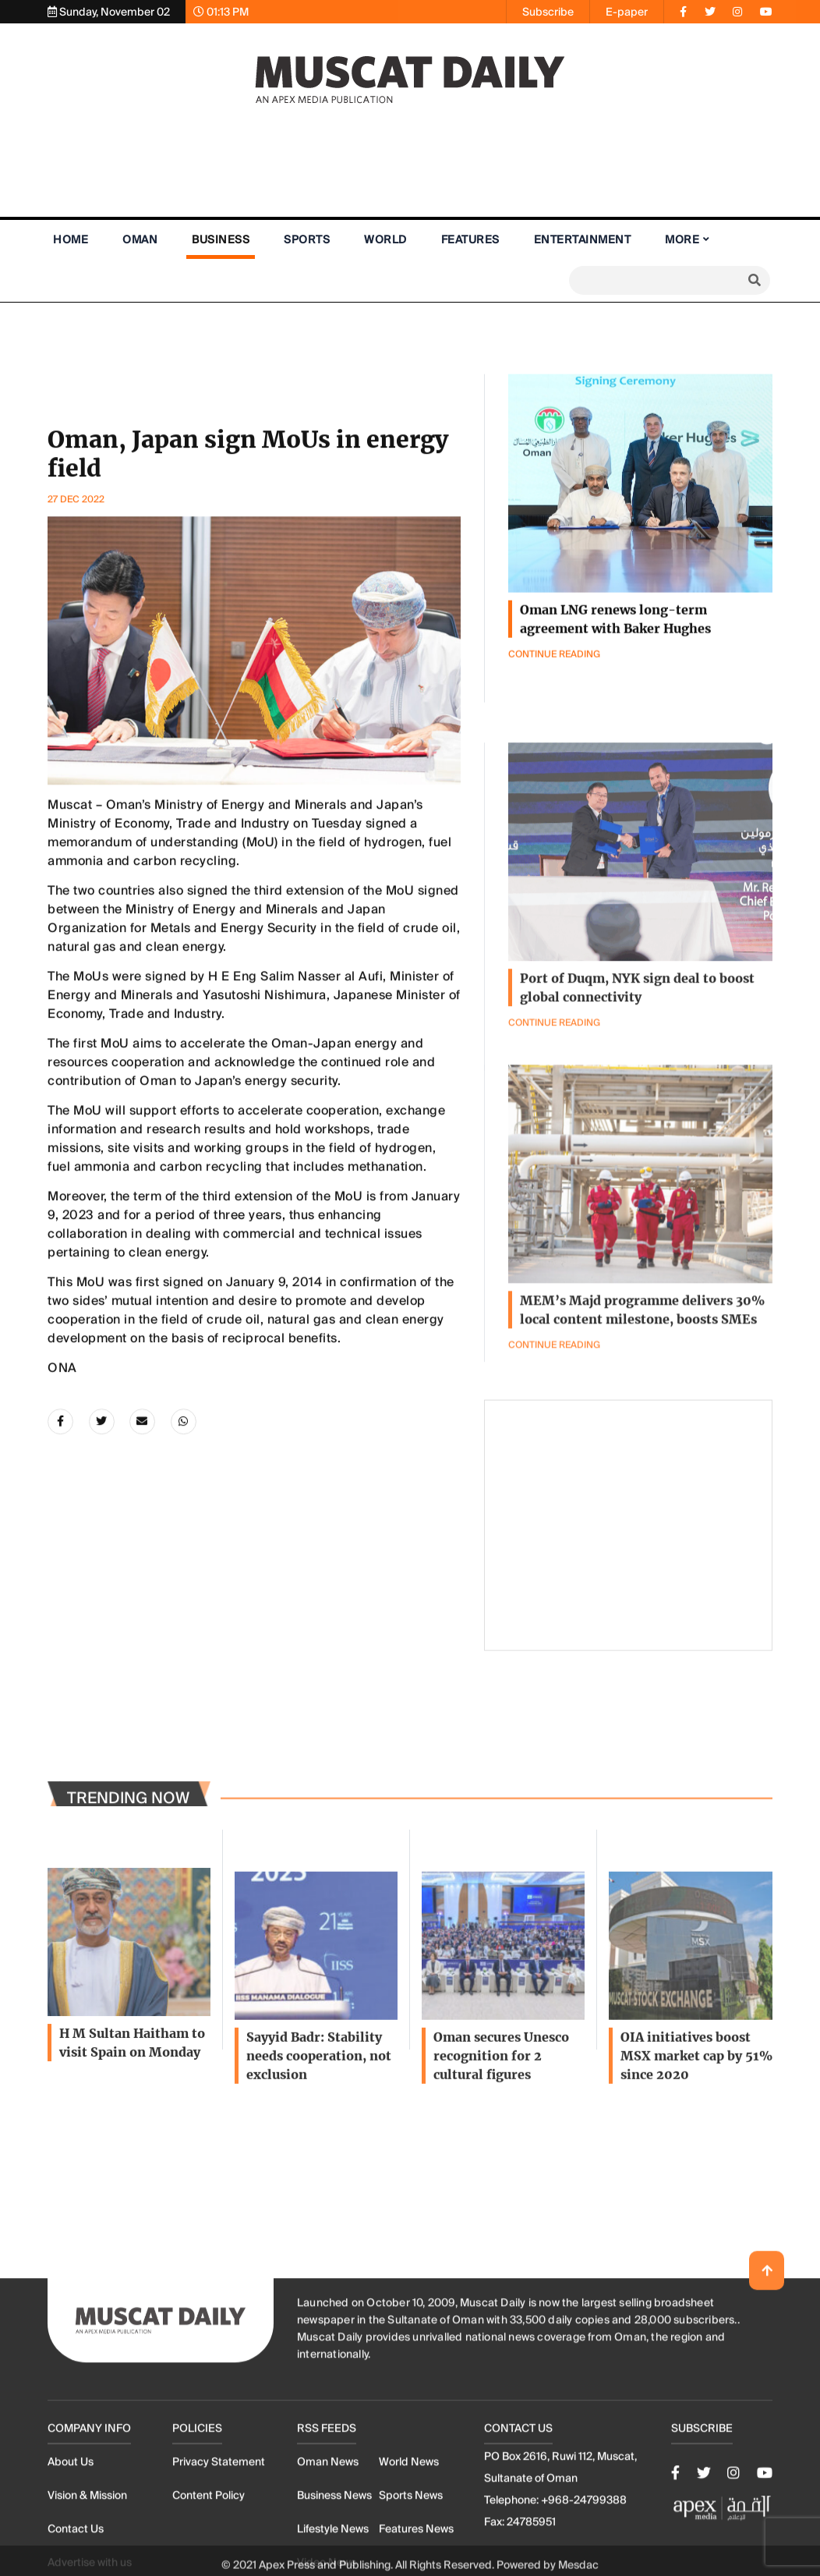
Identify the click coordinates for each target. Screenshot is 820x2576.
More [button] (682, 239)
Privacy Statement (218, 2535)
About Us (71, 2535)
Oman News (328, 2535)
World (385, 239)
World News (409, 2535)
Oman (139, 239)
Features (470, 239)
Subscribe (548, 12)
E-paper (627, 12)
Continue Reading (554, 1412)
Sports (307, 239)
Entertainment (582, 239)
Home (70, 239)
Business (220, 239)
